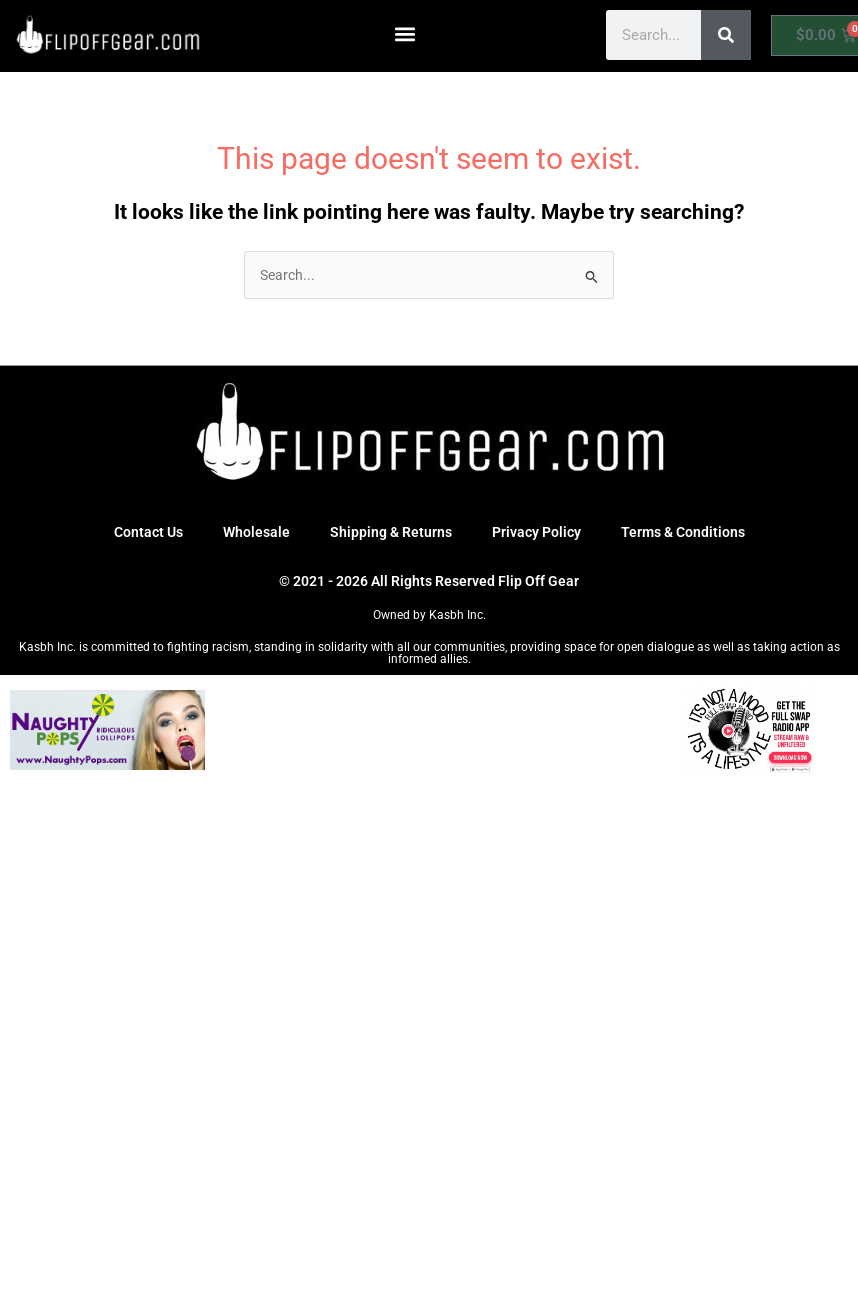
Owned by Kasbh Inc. (429, 615)
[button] (405, 33)
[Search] (726, 35)
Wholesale (256, 532)
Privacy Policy (536, 532)
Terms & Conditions (683, 532)
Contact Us (148, 532)
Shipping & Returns (391, 532)
